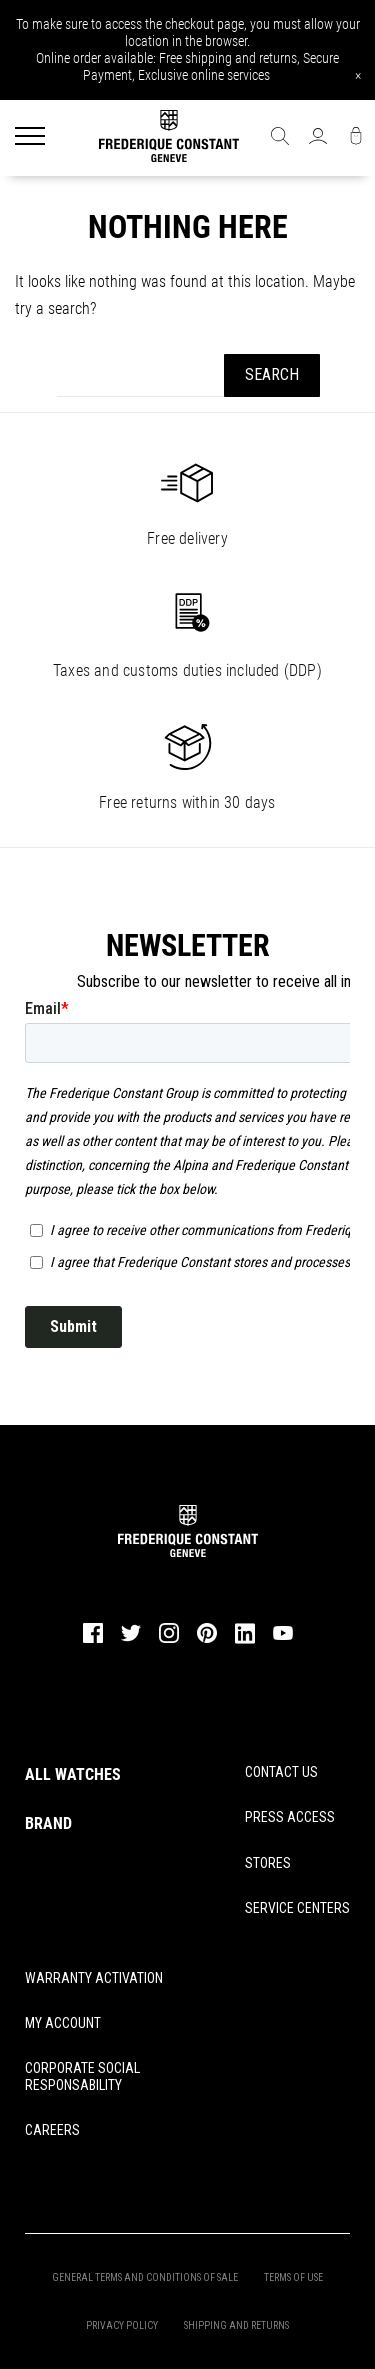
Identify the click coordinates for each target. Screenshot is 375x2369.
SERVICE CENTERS (297, 1908)
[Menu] (30, 138)
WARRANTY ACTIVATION (94, 1978)
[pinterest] (207, 1641)
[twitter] (131, 1640)
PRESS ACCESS (290, 1817)
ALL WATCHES (73, 1774)
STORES (268, 1863)
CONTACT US (281, 1772)
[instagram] (169, 1641)
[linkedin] (245, 1642)
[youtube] (283, 1638)
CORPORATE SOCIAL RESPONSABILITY (82, 2076)
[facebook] (93, 1641)
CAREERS (52, 2130)
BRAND (48, 1823)
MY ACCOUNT (63, 2023)
